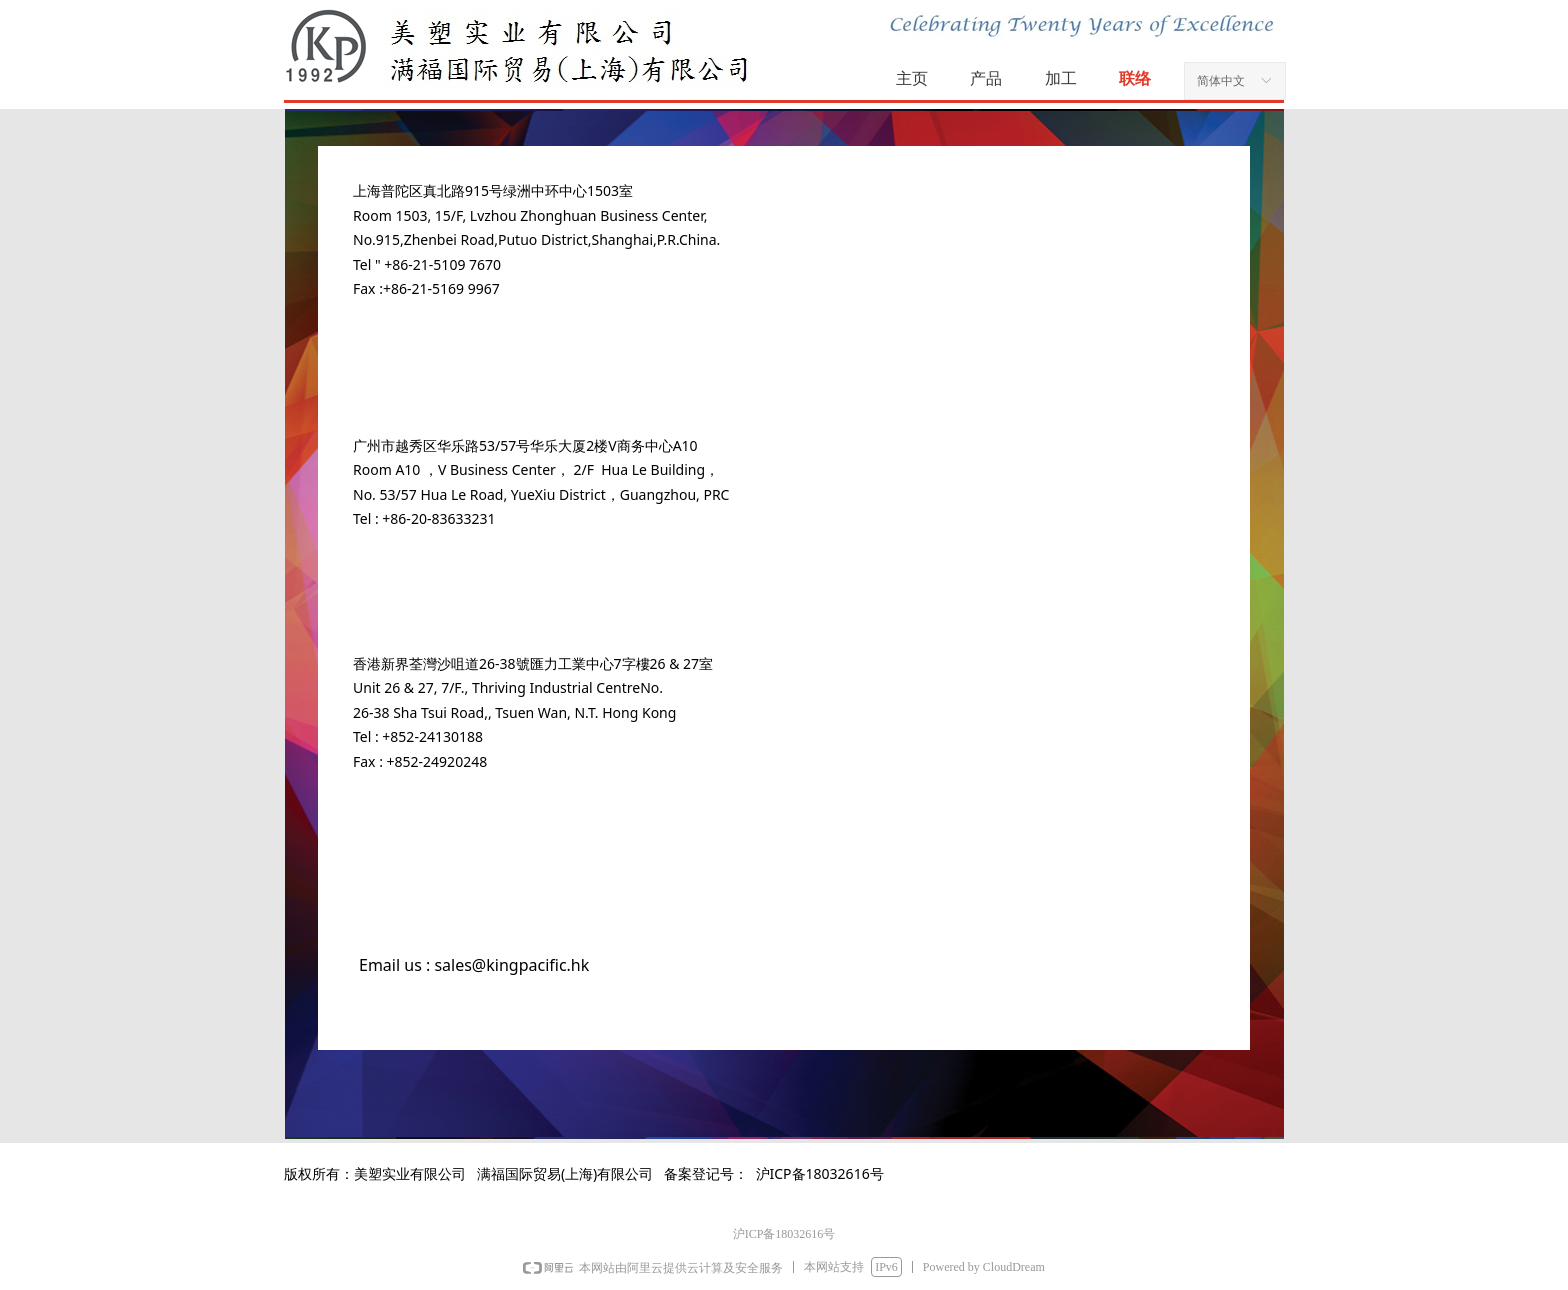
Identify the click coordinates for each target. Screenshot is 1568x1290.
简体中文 (1221, 81)
